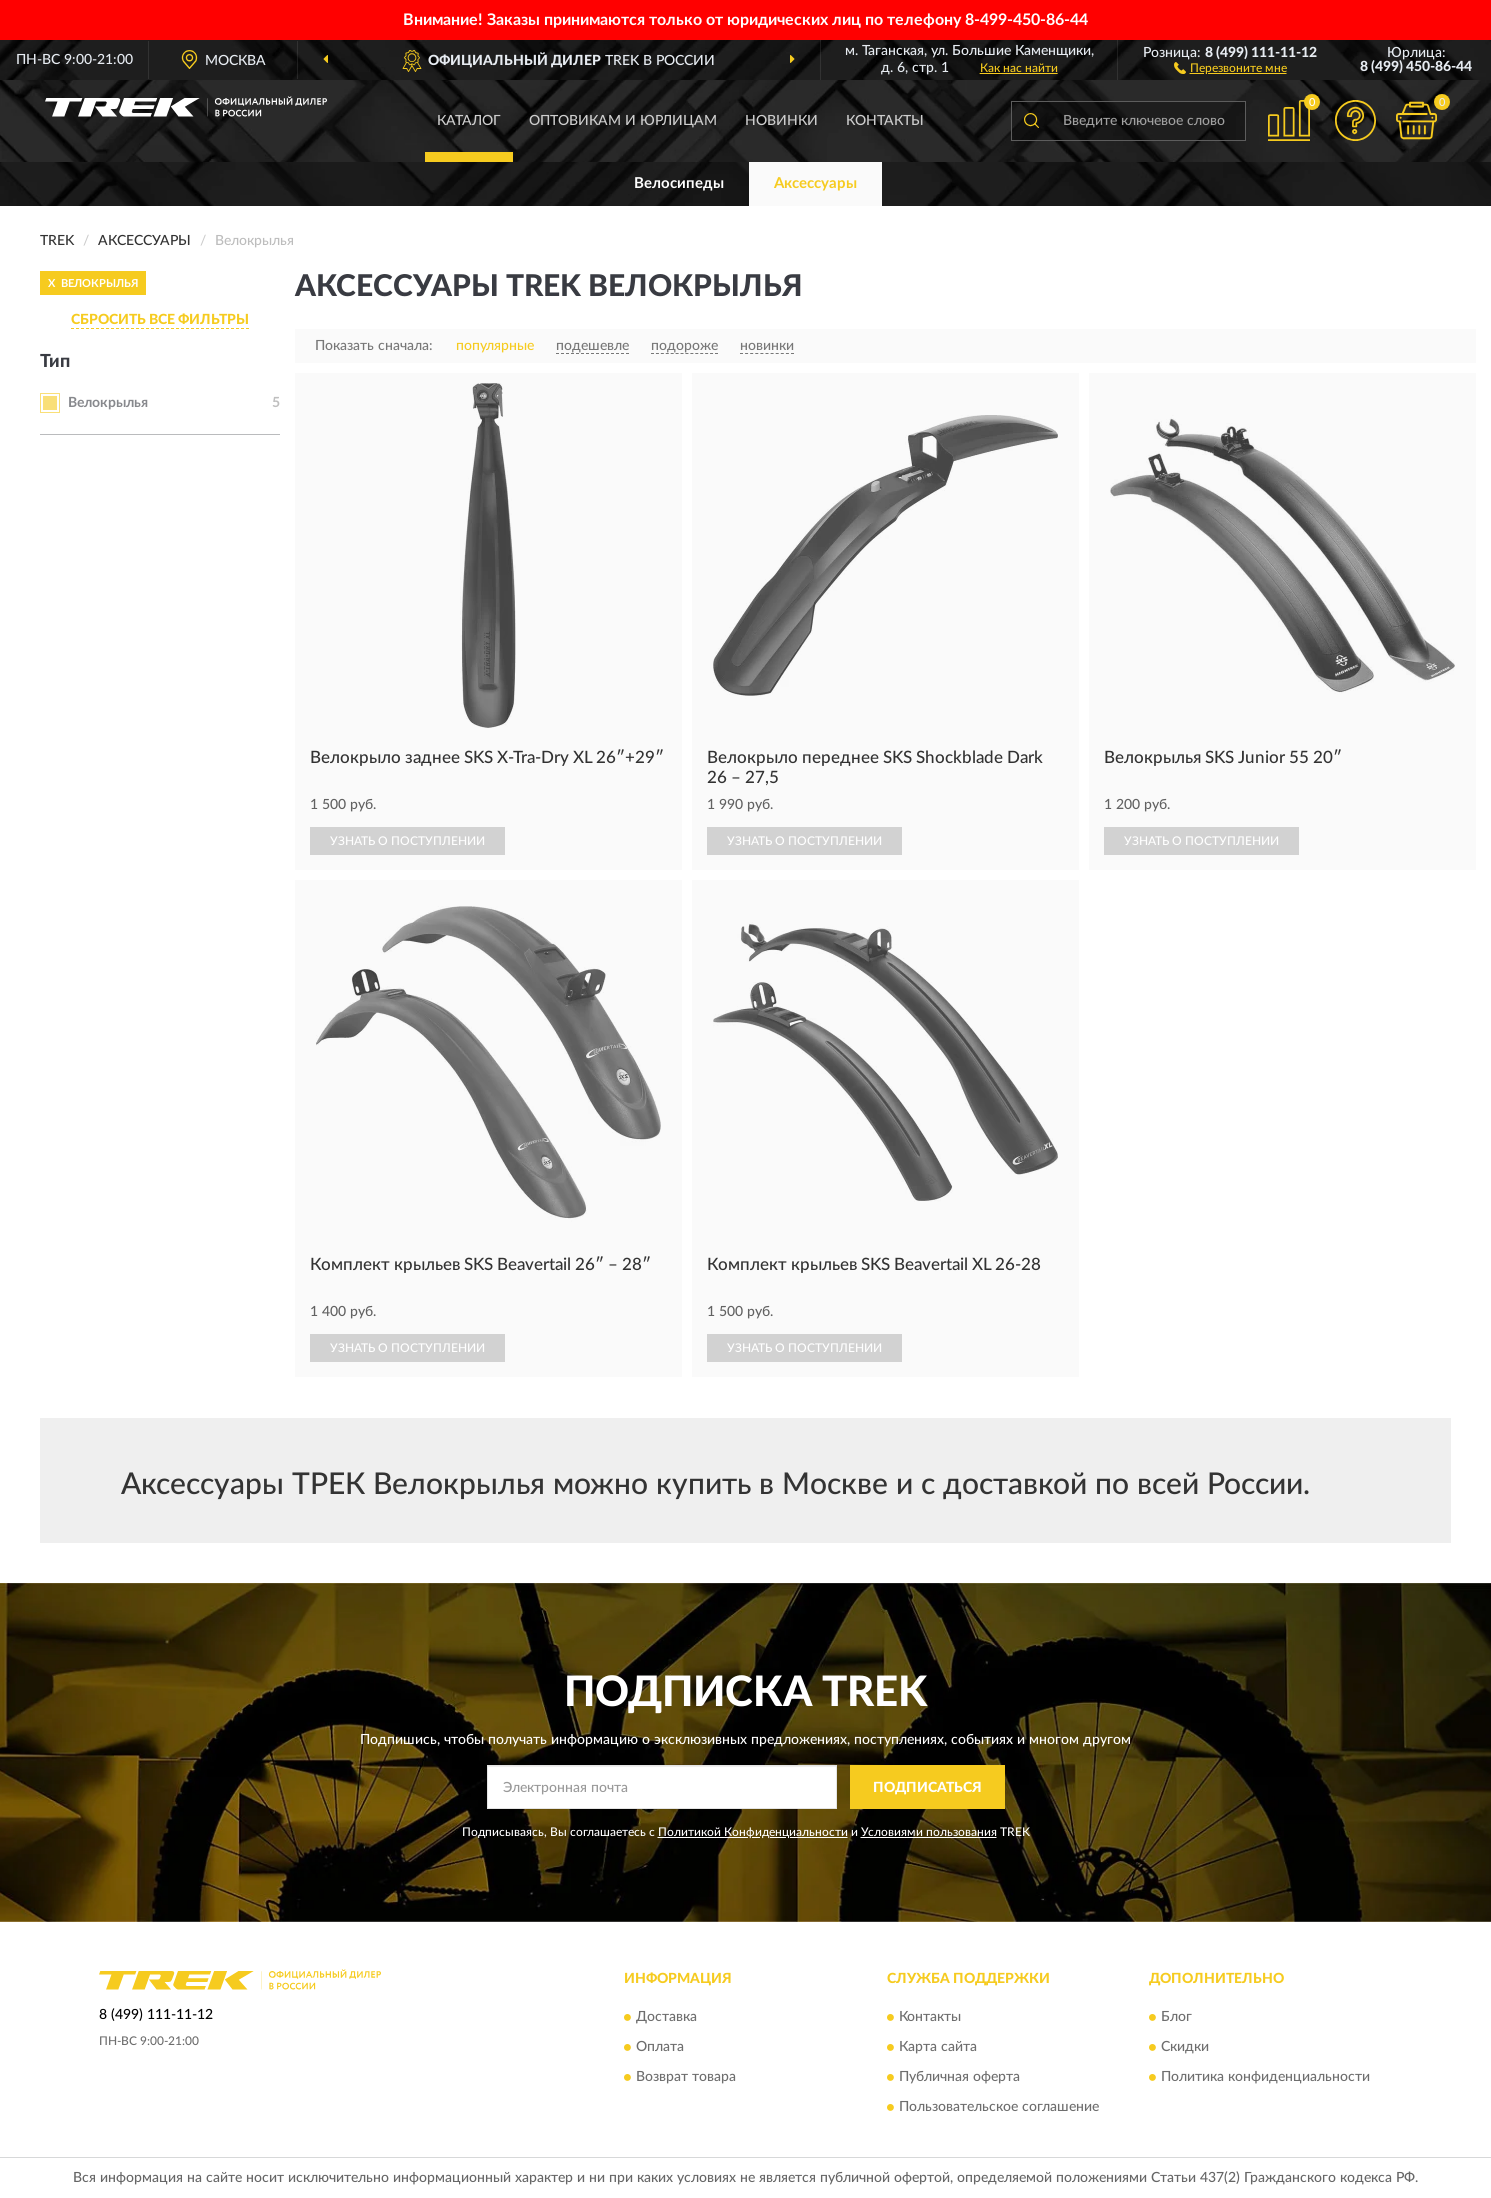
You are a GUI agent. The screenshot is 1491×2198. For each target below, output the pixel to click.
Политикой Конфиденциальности (753, 1832)
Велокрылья (108, 403)
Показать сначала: (374, 346)
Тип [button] (55, 362)
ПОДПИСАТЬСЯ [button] (927, 1788)
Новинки (781, 121)
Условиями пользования (929, 1832)
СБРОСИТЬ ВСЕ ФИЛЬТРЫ (160, 320)
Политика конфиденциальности (1265, 2077)
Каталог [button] (469, 121)
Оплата (660, 2047)
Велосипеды (679, 183)
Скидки (1185, 2047)
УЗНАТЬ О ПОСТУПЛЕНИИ (407, 841)
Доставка (666, 2017)
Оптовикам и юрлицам (623, 121)
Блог (1176, 2017)
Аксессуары (815, 183)
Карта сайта (938, 2047)
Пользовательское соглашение (999, 2107)
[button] (1230, 67)
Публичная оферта (959, 2077)
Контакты (885, 121)
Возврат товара (686, 2077)
